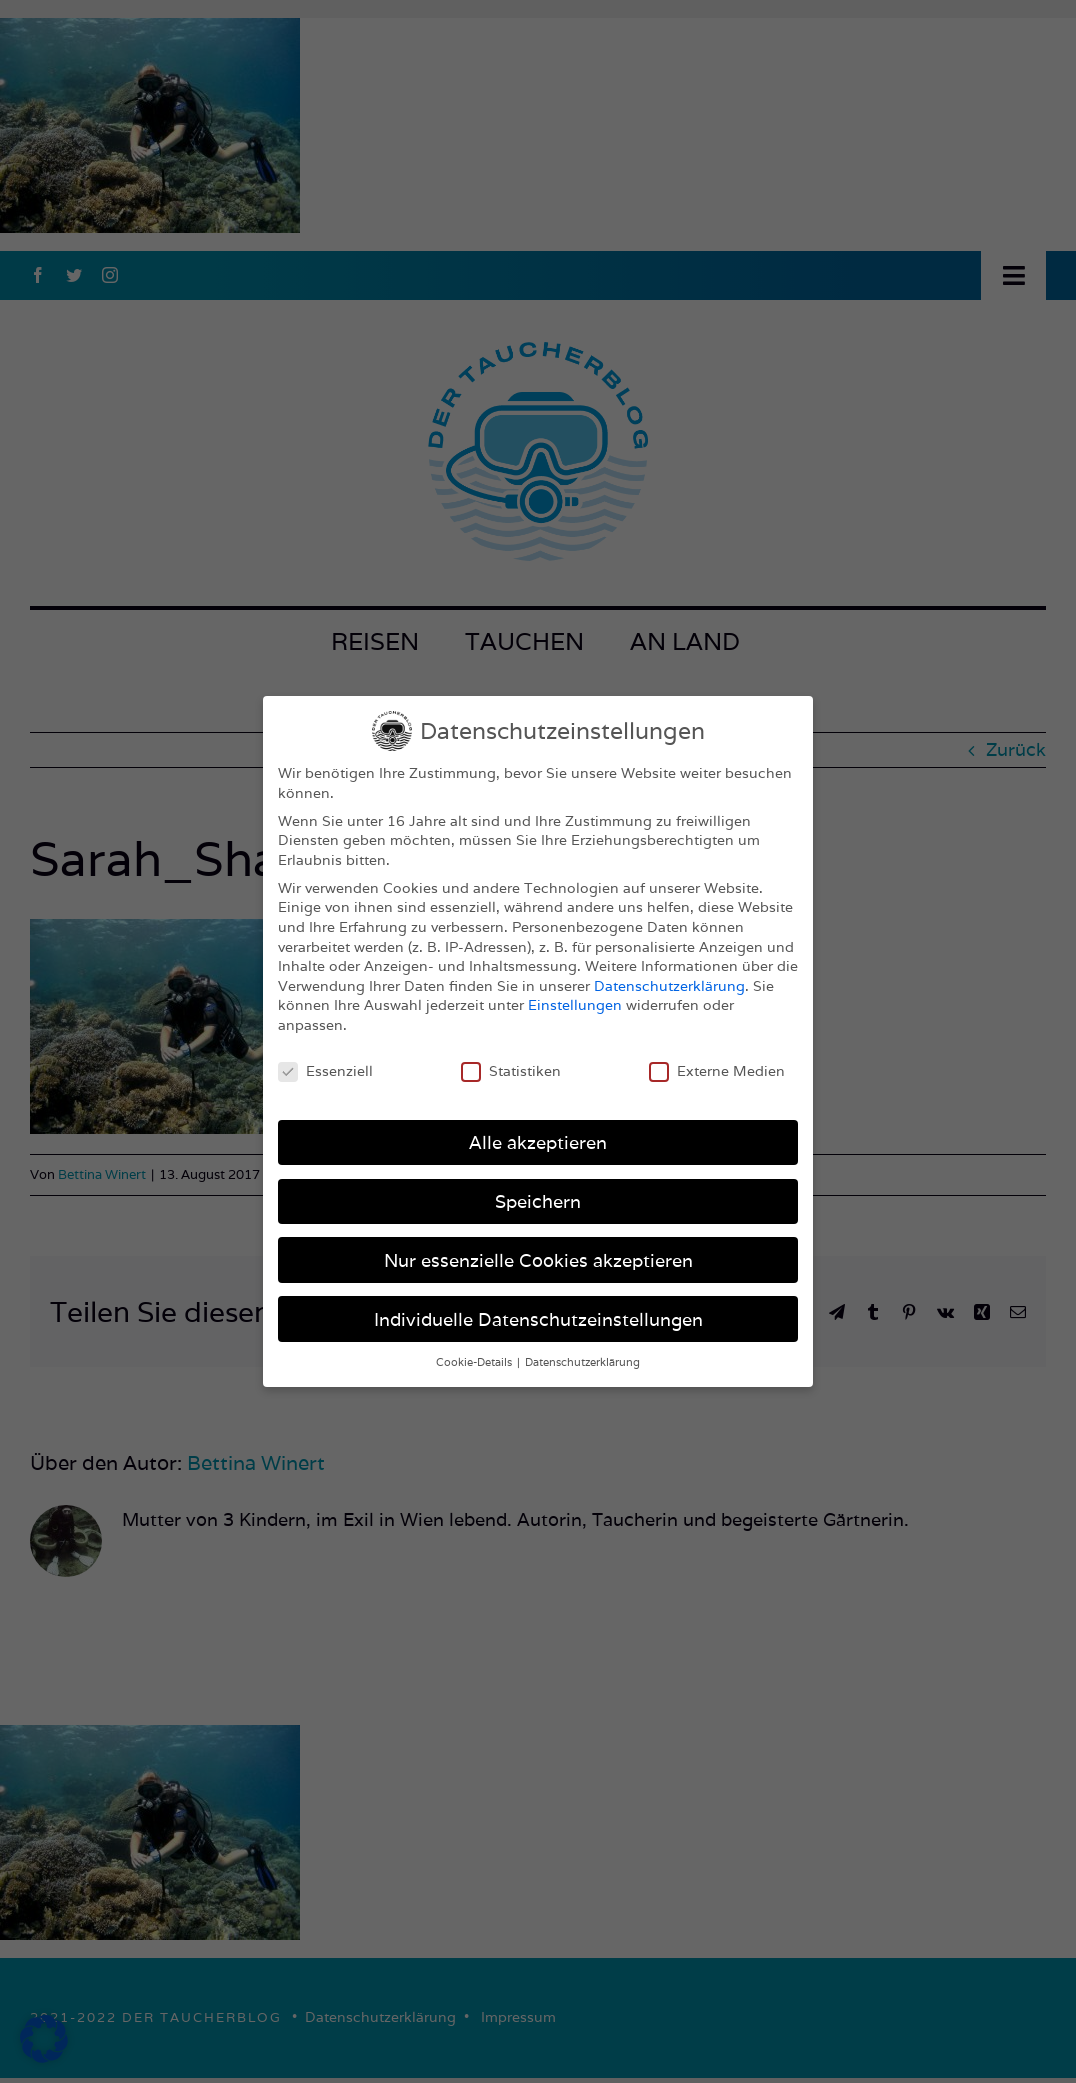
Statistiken (511, 1071)
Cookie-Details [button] (475, 1362)
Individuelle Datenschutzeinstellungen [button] (538, 1319)
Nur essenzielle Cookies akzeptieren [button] (538, 1260)
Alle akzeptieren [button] (538, 1142)
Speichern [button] (538, 1201)
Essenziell (325, 1071)
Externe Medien (717, 1071)
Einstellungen (575, 1005)
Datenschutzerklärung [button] (582, 1362)
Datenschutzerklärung (669, 986)
